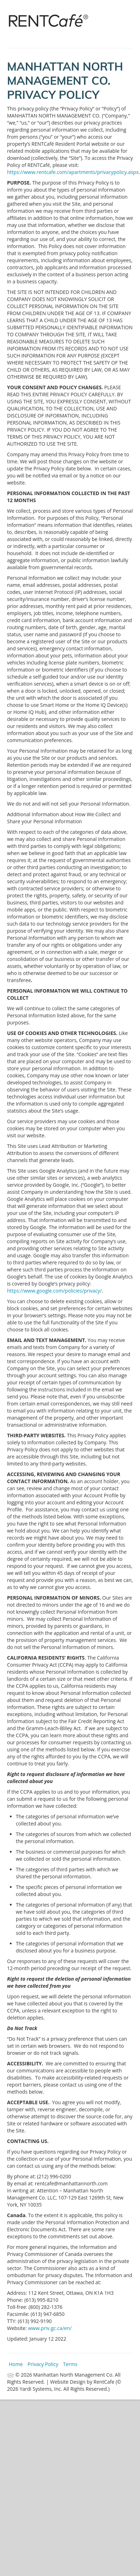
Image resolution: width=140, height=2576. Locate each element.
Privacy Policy (42, 2364)
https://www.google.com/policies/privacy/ (54, 1290)
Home (16, 2364)
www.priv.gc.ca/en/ (50, 2328)
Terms (70, 2364)
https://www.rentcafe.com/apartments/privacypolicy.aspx (73, 172)
